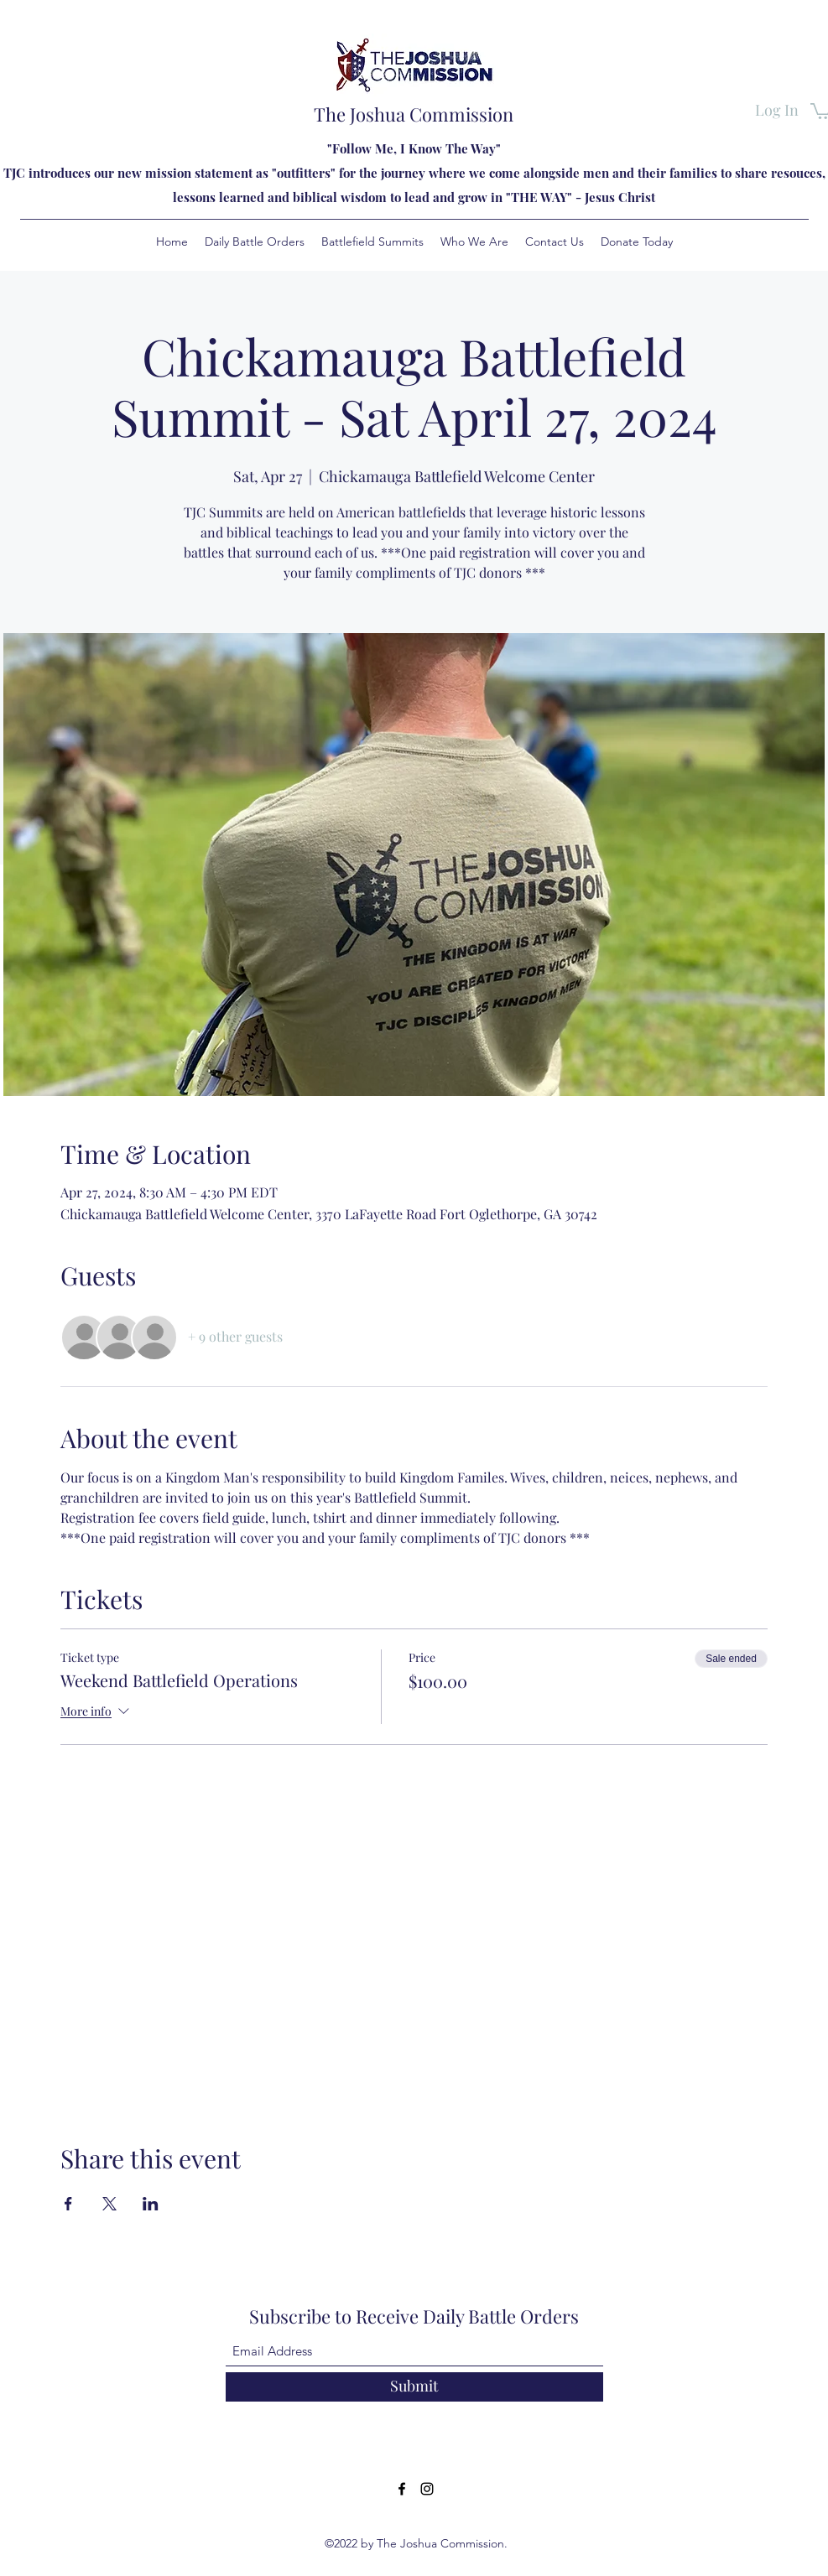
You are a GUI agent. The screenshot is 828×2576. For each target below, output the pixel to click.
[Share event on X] (109, 2203)
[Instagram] (427, 2488)
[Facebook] (401, 2488)
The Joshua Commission (413, 114)
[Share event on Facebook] (68, 2203)
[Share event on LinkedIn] (151, 2203)
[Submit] (414, 2387)
